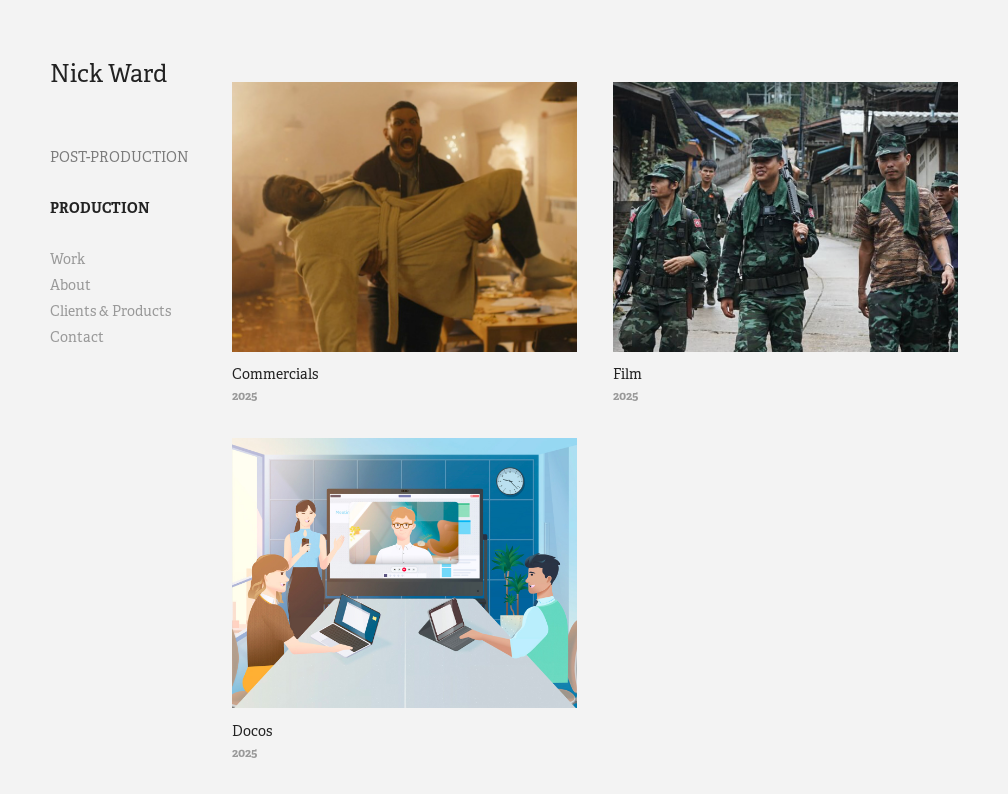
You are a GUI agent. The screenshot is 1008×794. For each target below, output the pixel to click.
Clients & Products (110, 311)
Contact (77, 337)
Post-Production (119, 157)
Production (100, 208)
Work (67, 259)
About (70, 285)
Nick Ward (108, 74)
